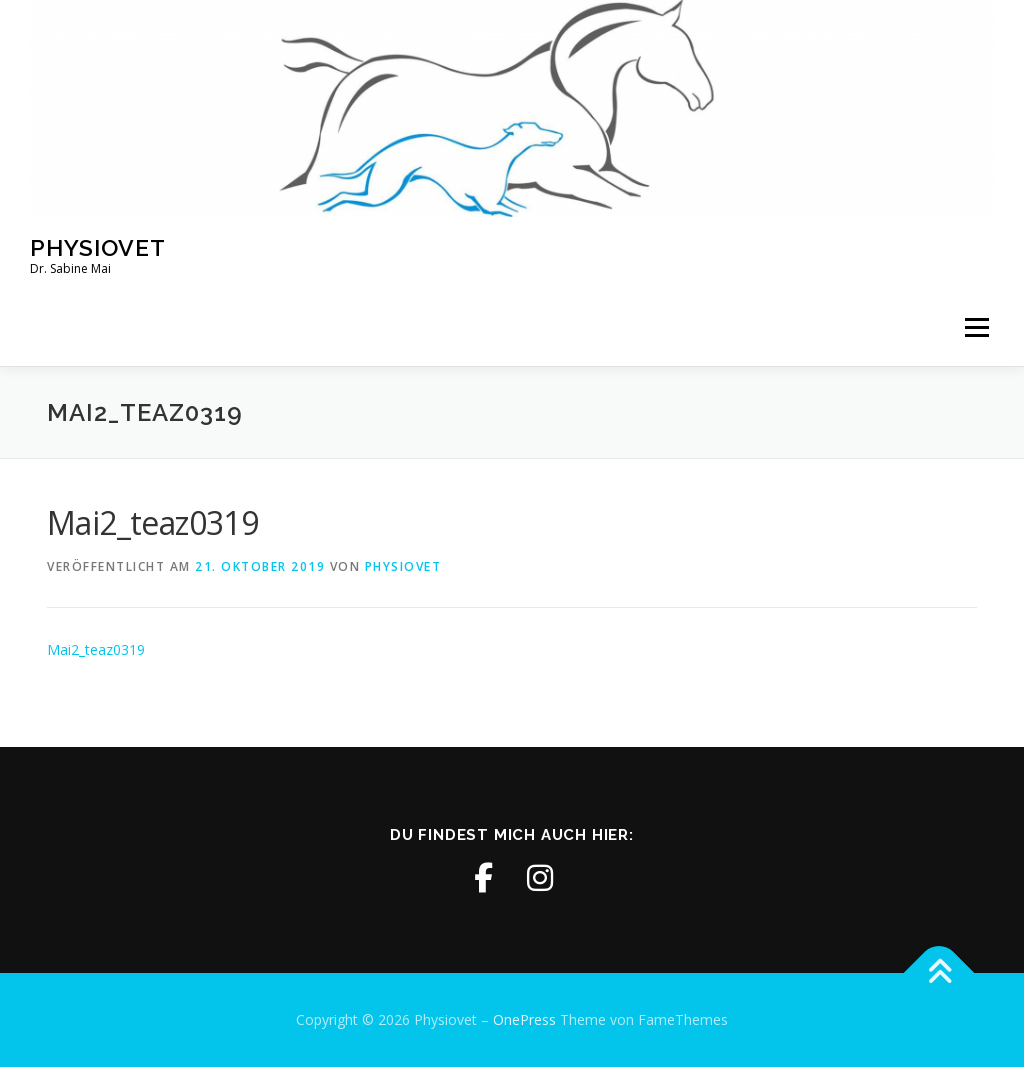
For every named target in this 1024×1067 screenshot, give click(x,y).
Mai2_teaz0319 (96, 649)
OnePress (524, 1019)
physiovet (403, 566)
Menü (976, 328)
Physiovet (98, 246)
